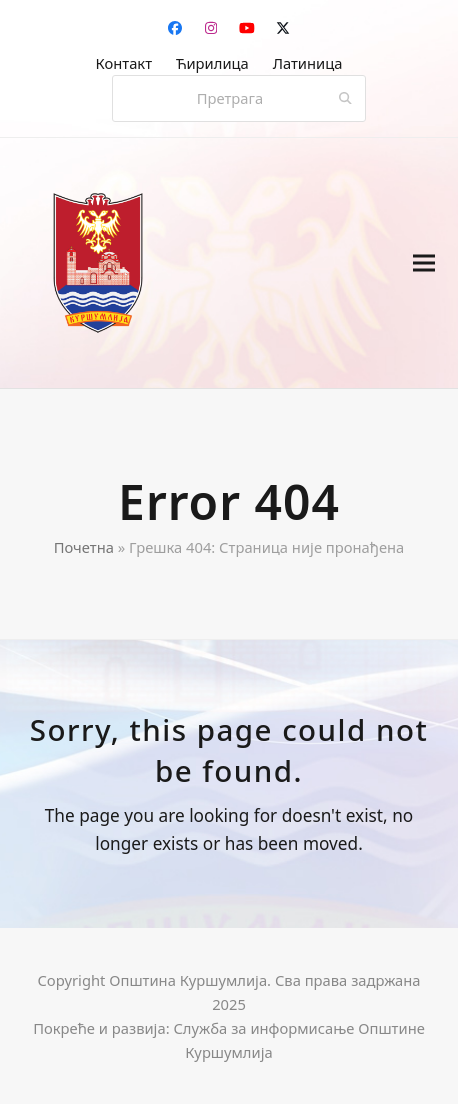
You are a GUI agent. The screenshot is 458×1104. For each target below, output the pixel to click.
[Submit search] (345, 99)
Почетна (84, 547)
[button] (424, 263)
